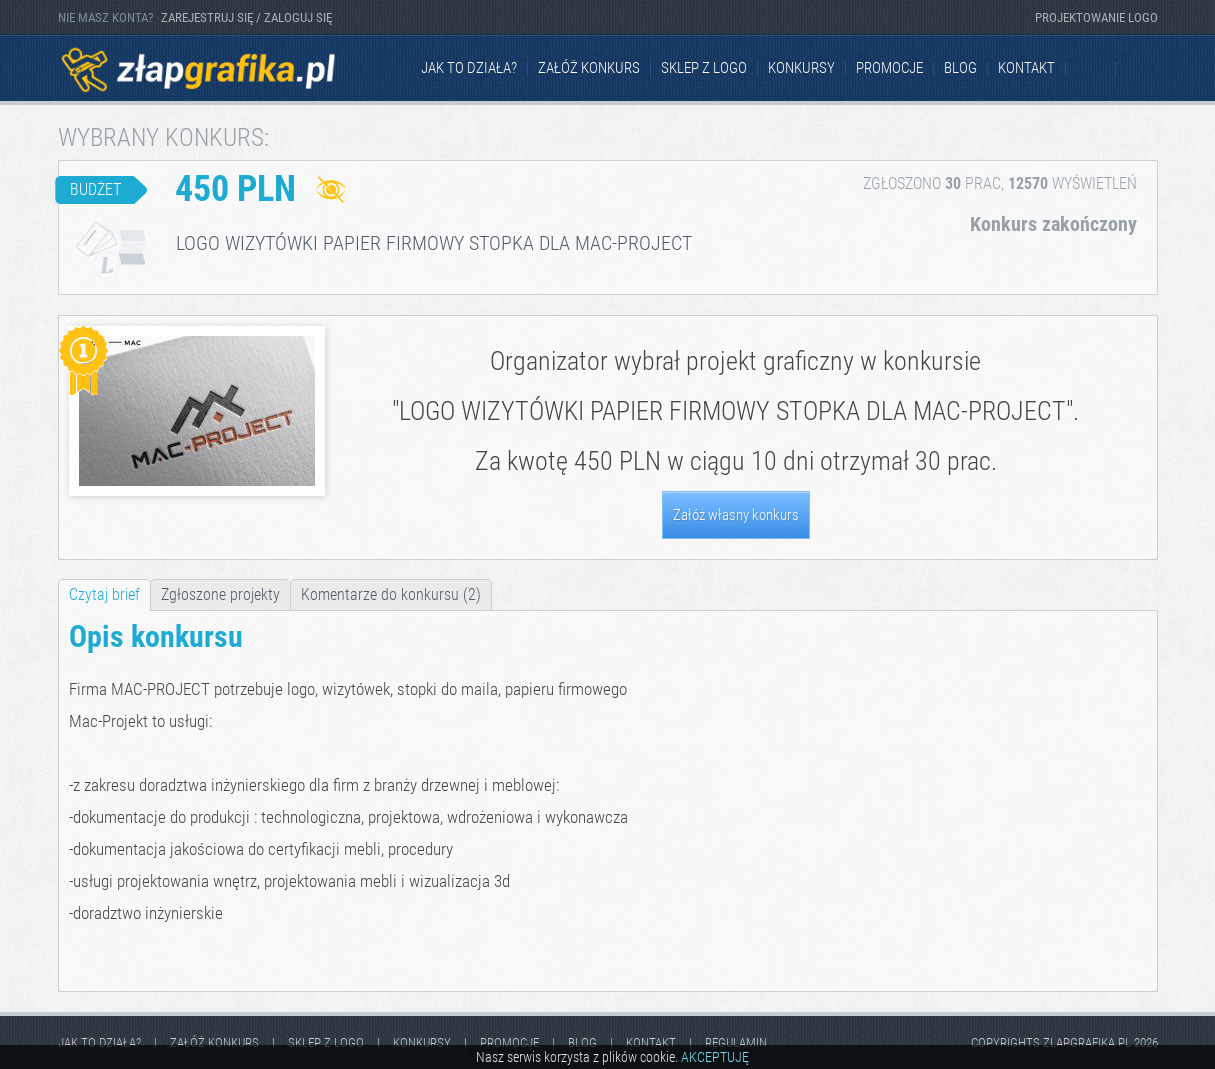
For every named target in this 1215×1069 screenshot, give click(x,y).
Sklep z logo (704, 68)
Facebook (1092, 69)
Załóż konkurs (589, 68)
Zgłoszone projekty (220, 594)
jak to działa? (469, 68)
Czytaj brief (104, 594)
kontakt (1026, 68)
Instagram (1142, 69)
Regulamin (736, 1042)
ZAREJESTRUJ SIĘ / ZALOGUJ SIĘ (246, 17)
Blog (960, 68)
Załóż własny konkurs (736, 515)
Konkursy (801, 68)
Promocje (889, 68)
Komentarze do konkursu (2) (391, 594)
